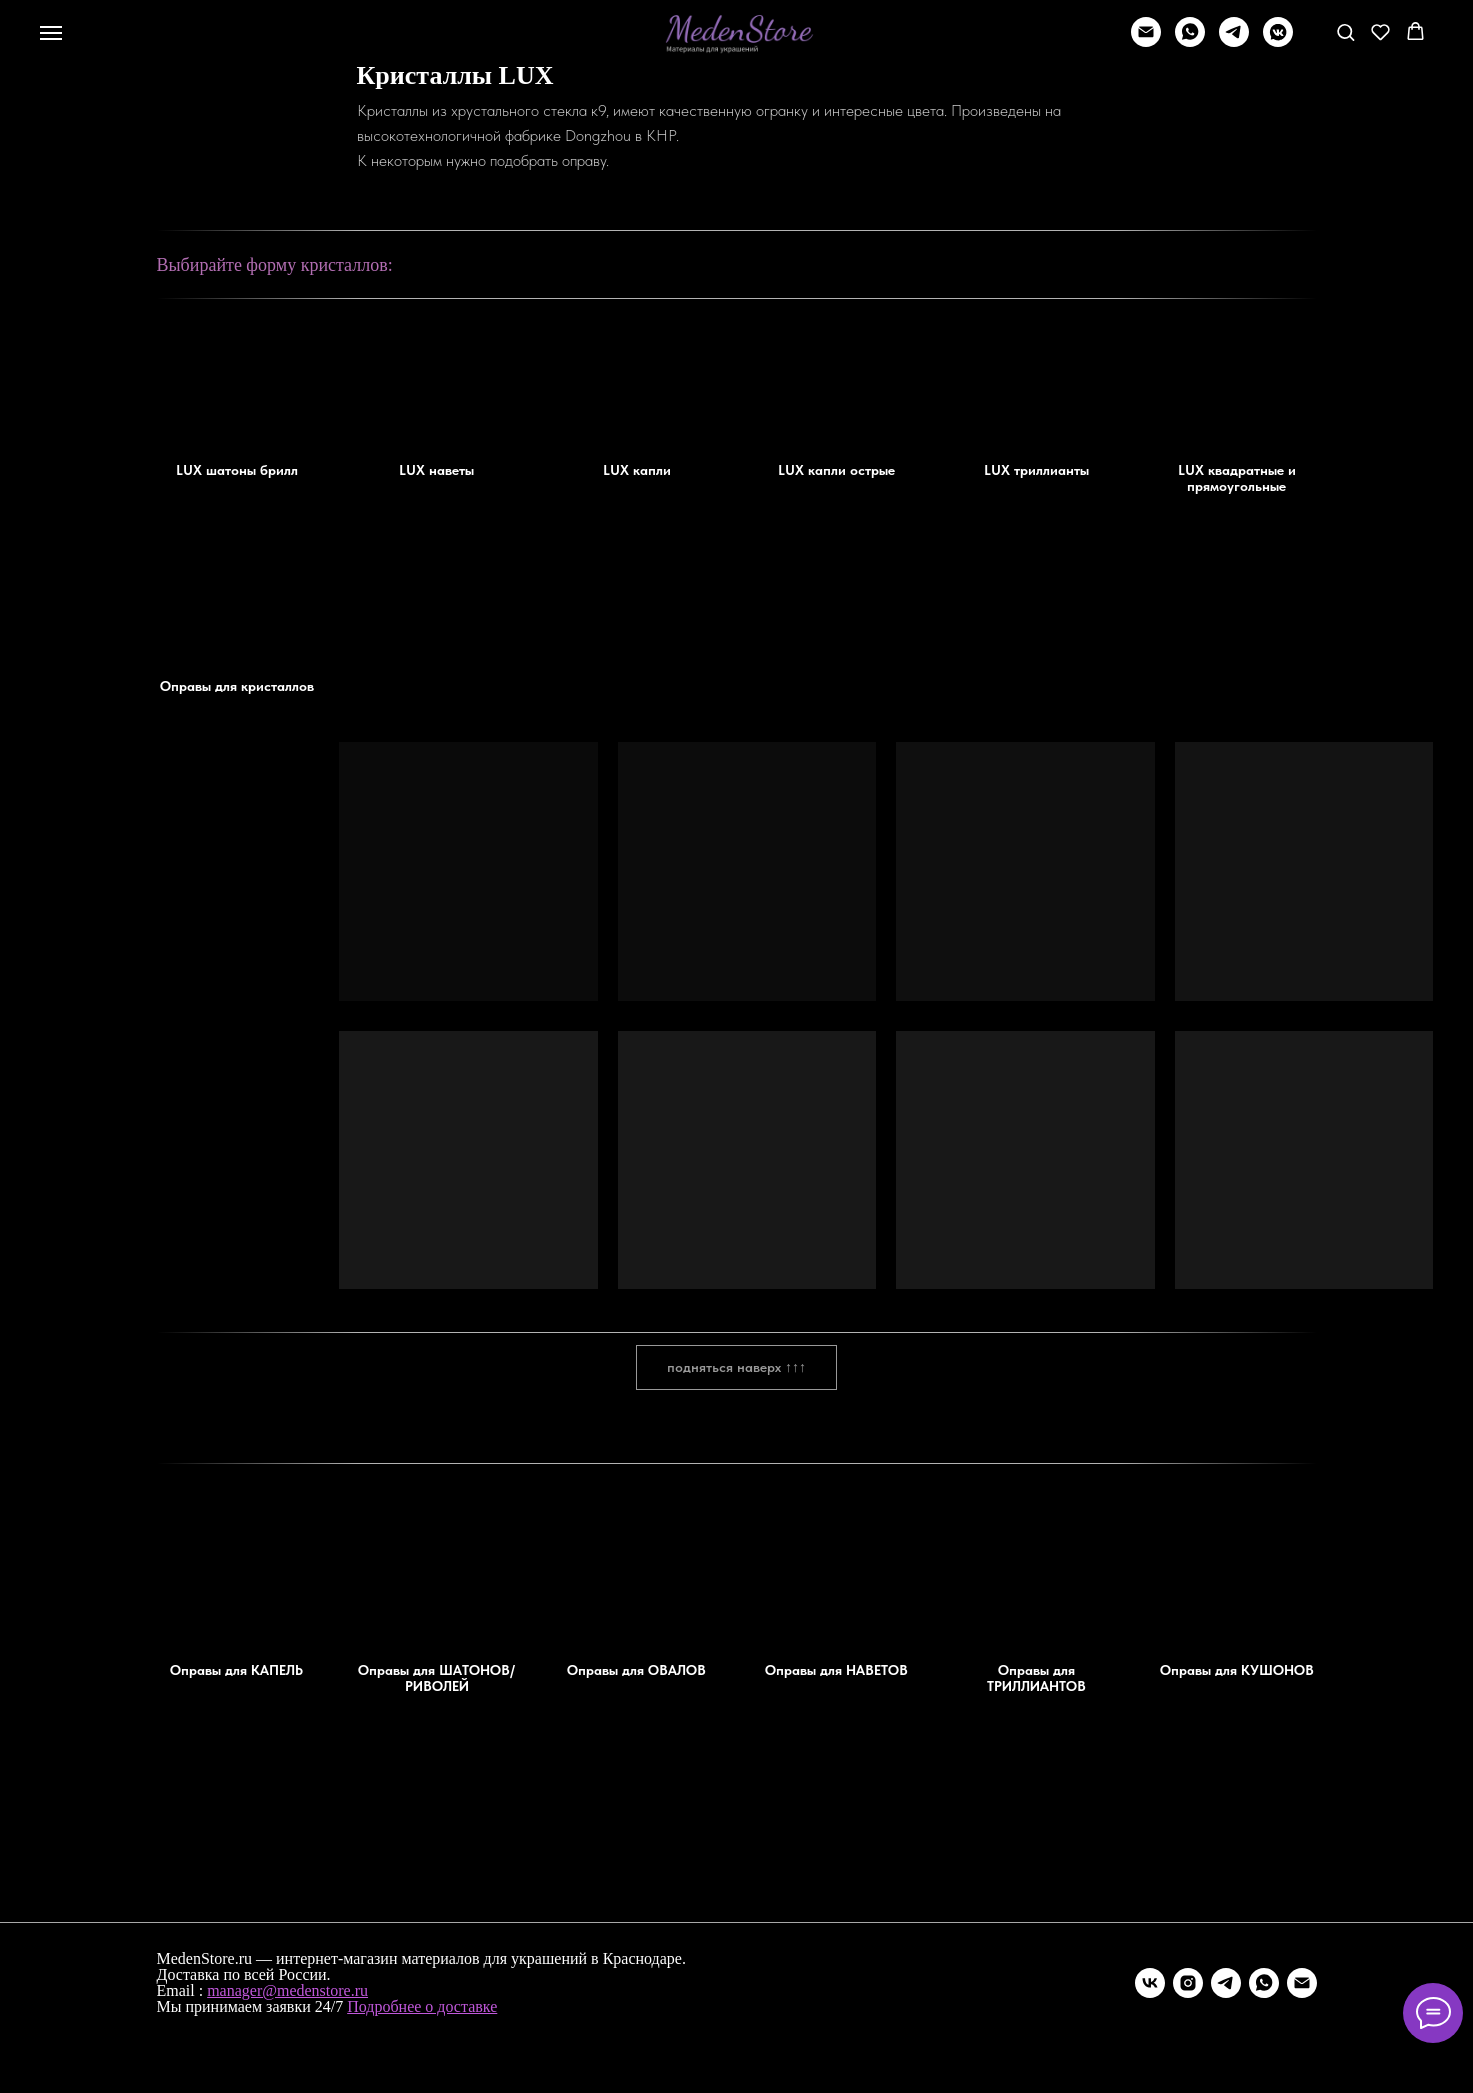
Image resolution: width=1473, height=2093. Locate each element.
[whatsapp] (1190, 41)
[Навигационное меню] (51, 33)
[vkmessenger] (1278, 41)
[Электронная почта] (1302, 1983)
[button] (1345, 31)
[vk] (1150, 1983)
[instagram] (1188, 1983)
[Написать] (1146, 41)
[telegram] (1234, 41)
